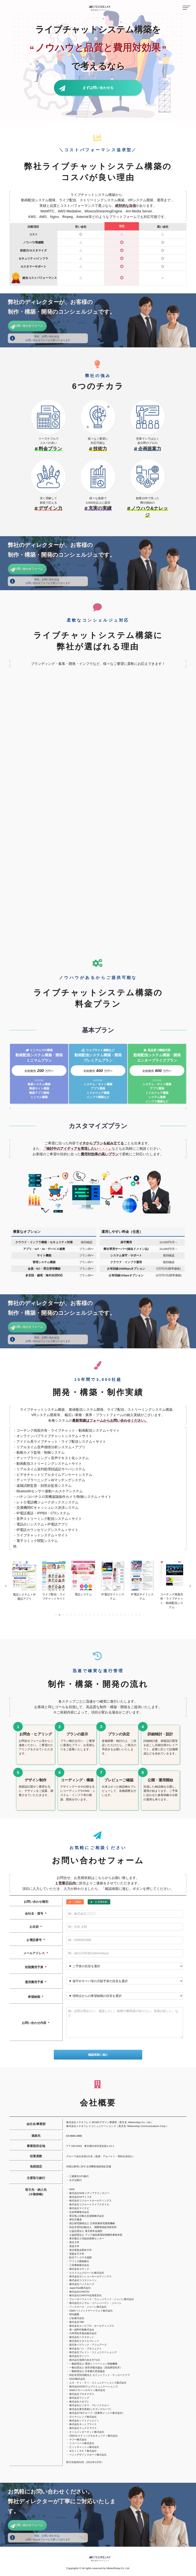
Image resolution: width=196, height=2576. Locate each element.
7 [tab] (79, 1615)
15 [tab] (109, 1615)
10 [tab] (90, 1615)
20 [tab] (129, 1615)
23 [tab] (140, 1615)
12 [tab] (98, 1615)
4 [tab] (67, 1615)
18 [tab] (121, 1615)
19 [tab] (125, 1615)
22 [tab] (136, 1615)
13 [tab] (102, 1615)
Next (189, 1586)
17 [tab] (117, 1615)
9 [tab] (86, 1615)
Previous (7, 1586)
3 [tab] (64, 1615)
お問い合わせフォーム (28, 325)
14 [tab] (106, 1615)
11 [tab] (94, 1615)
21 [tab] (132, 1615)
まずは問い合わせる (98, 88)
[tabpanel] (18, 1582)
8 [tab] (83, 1615)
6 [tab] (75, 1615)
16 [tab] (113, 1615)
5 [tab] (71, 1615)
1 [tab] (56, 1615)
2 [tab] (60, 1615)
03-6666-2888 (74, 2135)
